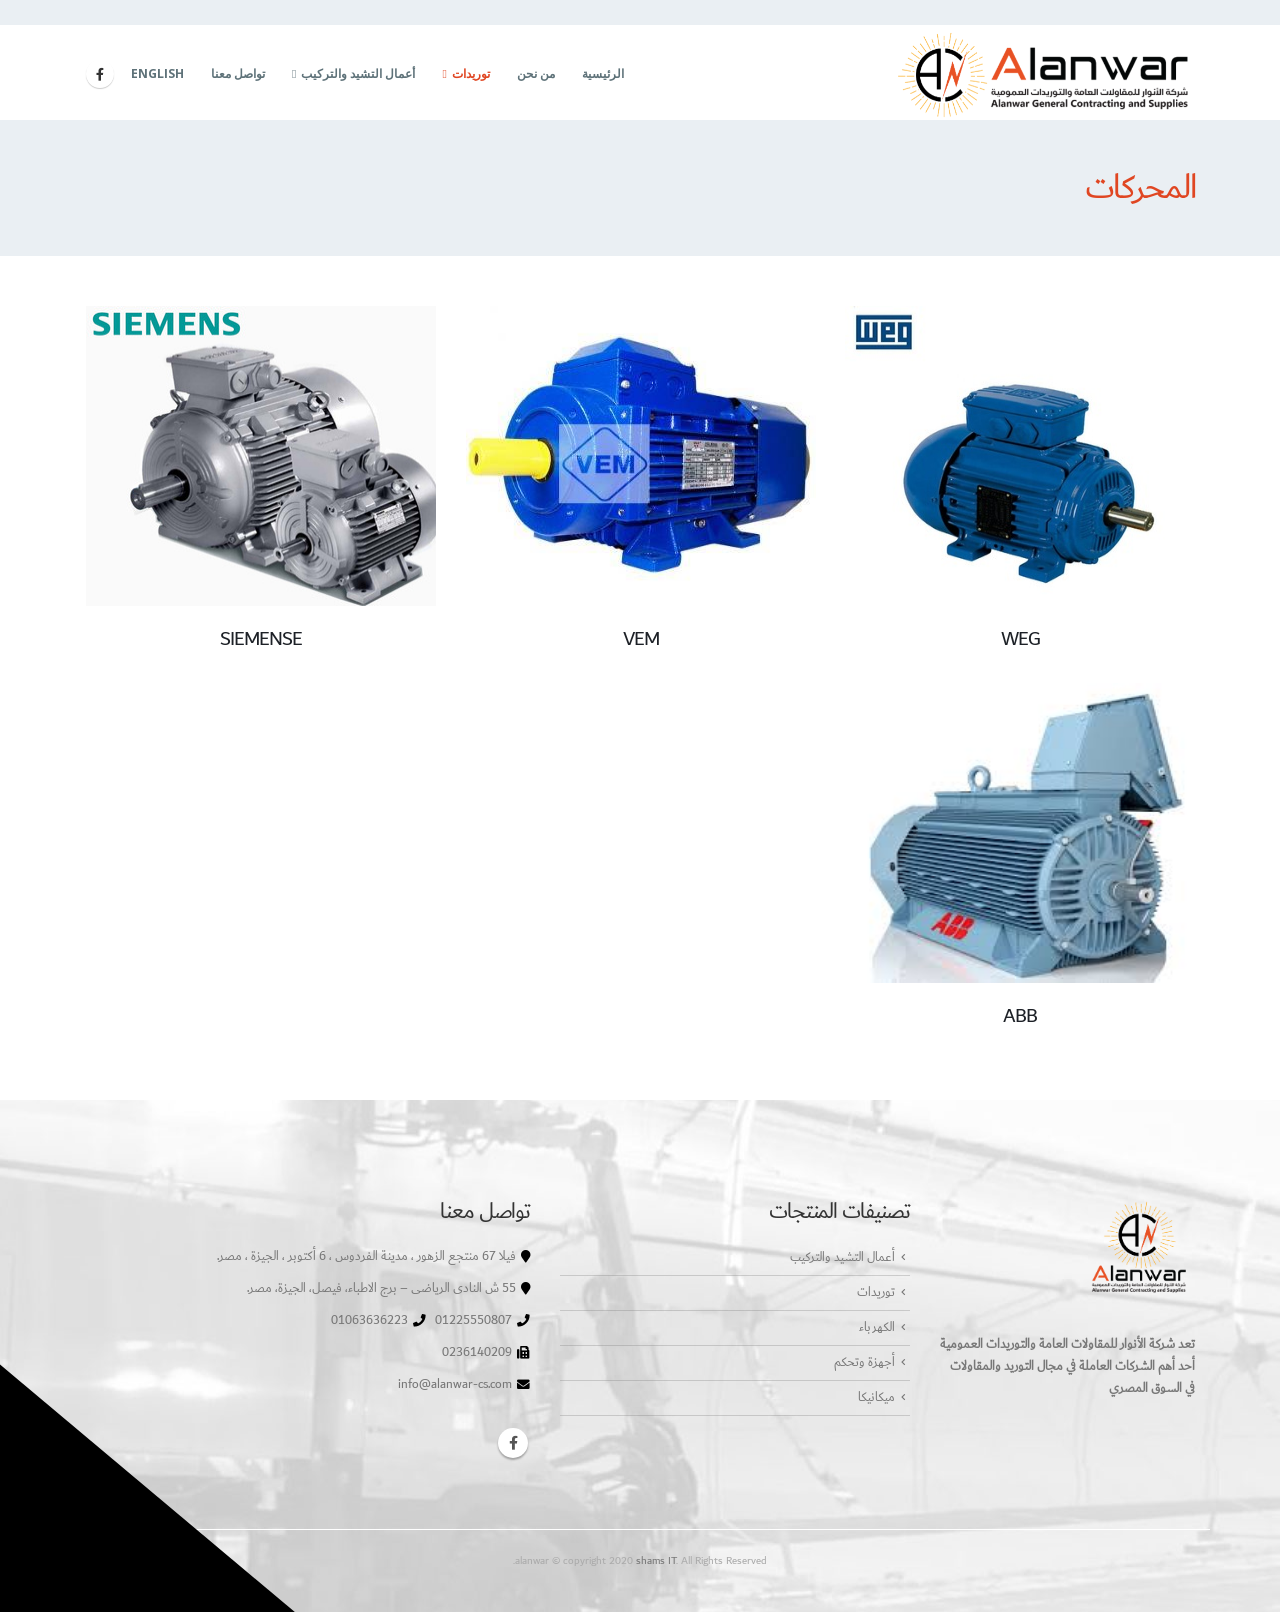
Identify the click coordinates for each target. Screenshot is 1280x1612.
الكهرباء (877, 1327)
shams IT (656, 1560)
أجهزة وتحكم (864, 1362)
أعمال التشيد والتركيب (358, 73)
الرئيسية (603, 73)
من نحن (536, 73)
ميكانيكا (876, 1397)
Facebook (513, 1443)
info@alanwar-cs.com (455, 1384)
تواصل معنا (238, 73)
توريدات (471, 73)
